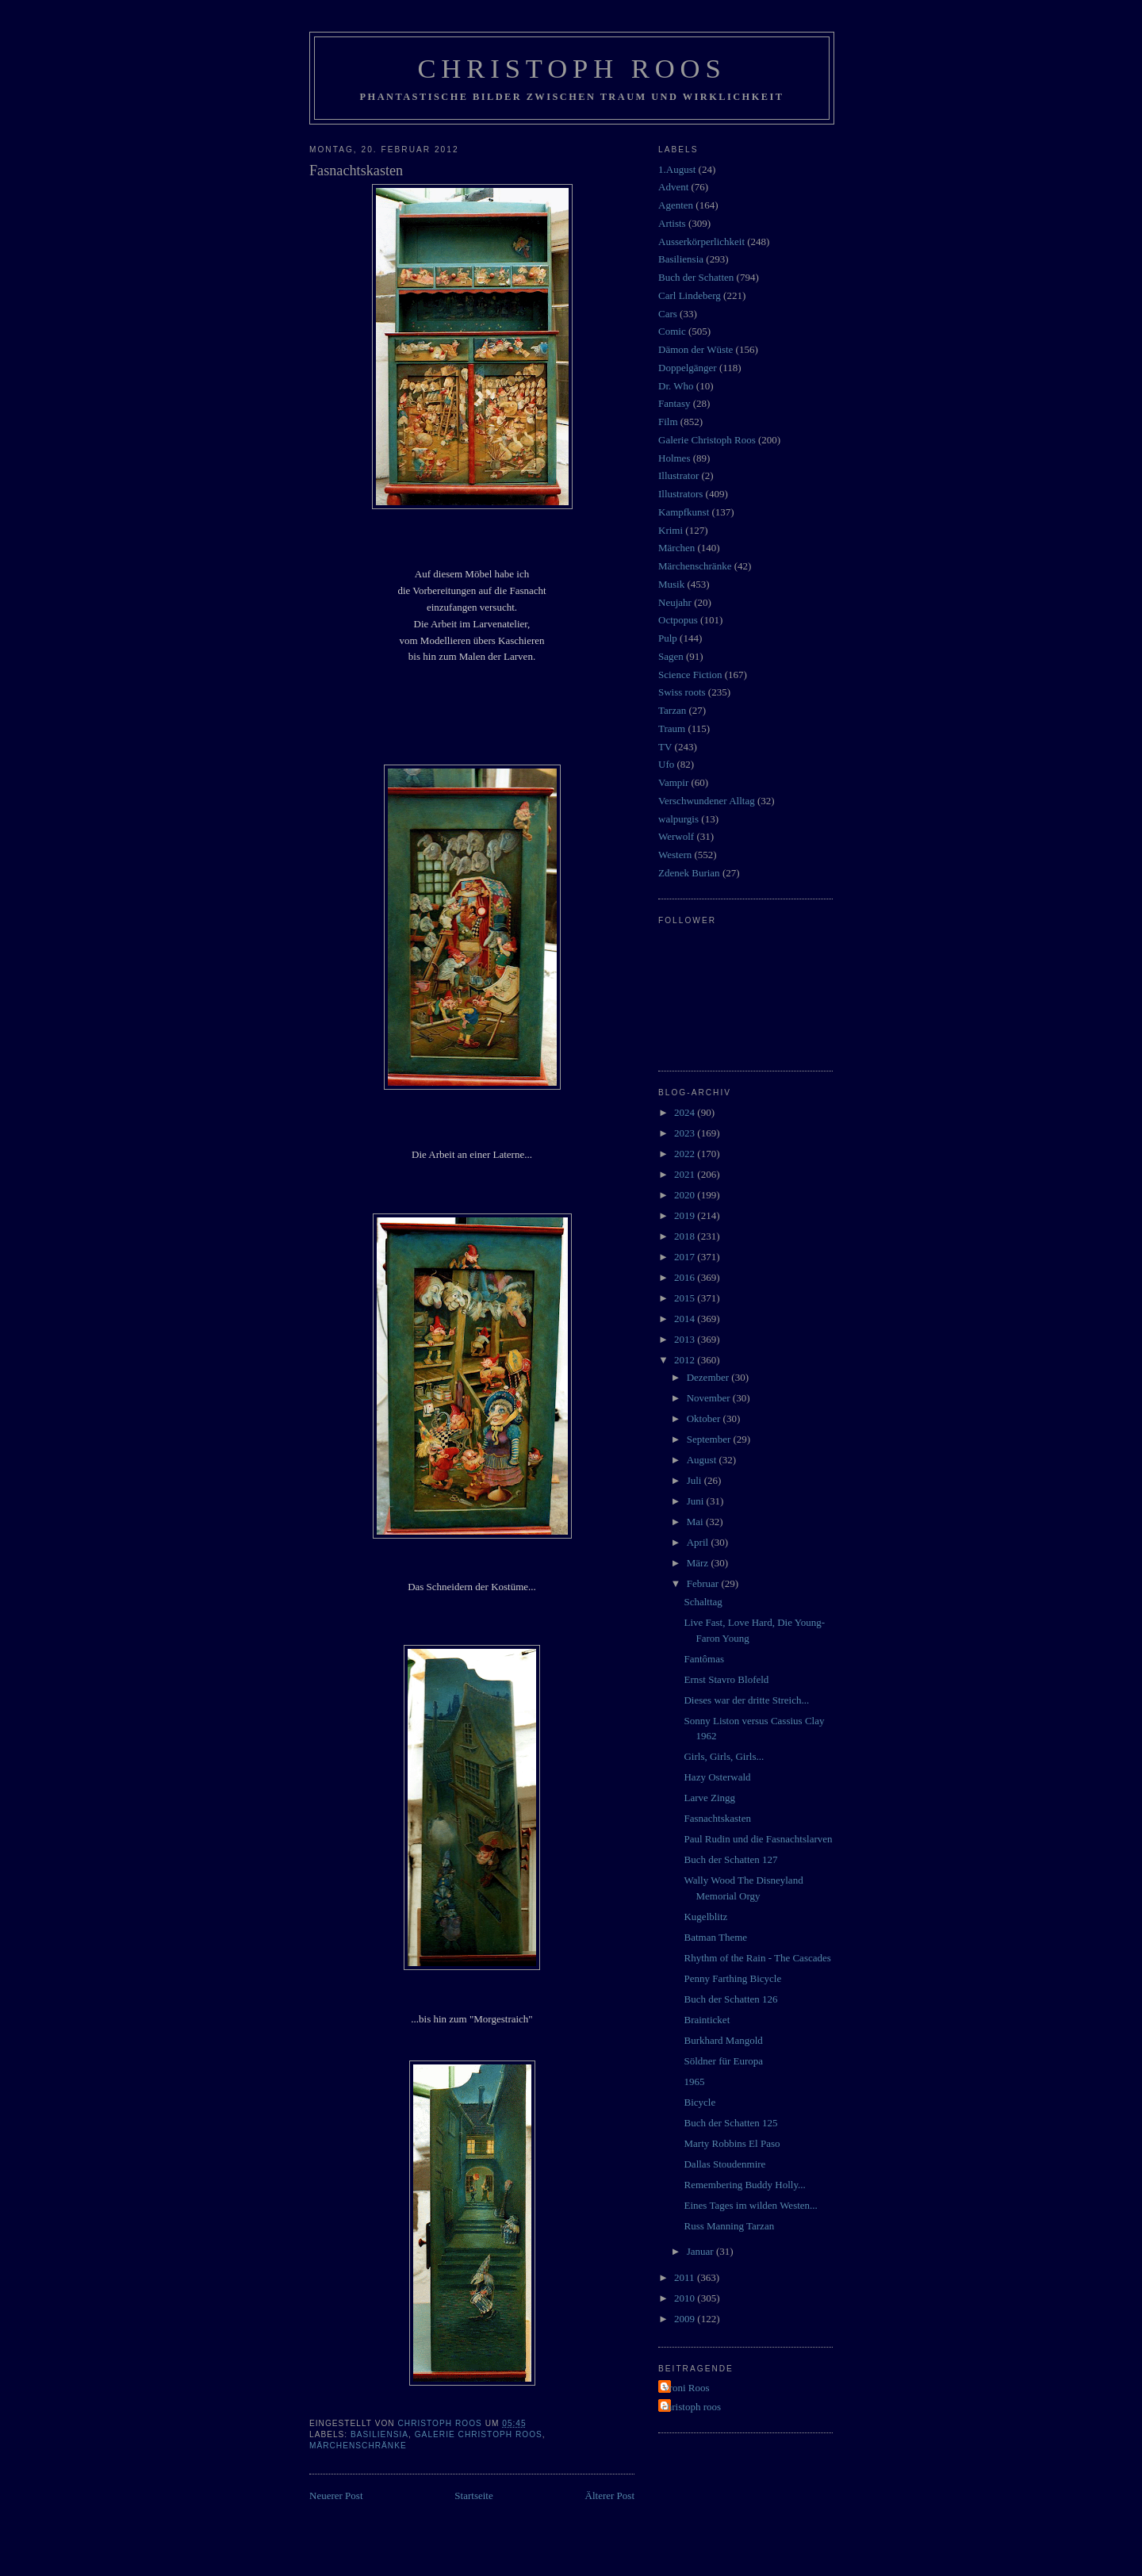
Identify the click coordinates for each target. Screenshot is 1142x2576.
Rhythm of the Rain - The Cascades (757, 1958)
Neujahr (675, 602)
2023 (685, 1133)
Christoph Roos (571, 68)
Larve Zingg (709, 1798)
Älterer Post (609, 2495)
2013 (685, 1339)
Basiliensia (379, 2434)
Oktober (705, 1418)
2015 (685, 1298)
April (699, 1542)
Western (675, 855)
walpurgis (678, 819)
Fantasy (674, 403)
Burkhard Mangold (723, 2040)
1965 (694, 2081)
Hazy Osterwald (717, 1777)
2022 (685, 1154)
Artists (672, 223)
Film (668, 421)
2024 (685, 1112)
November (710, 1398)
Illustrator (678, 475)
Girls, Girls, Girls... (724, 1756)
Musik (671, 584)
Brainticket (707, 2020)
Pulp (667, 638)
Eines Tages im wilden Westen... (750, 2205)
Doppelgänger (687, 368)
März (699, 1563)
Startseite (473, 2495)
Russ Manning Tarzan (729, 2226)
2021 (685, 1174)
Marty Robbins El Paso (732, 2143)
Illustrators (680, 494)
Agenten (675, 205)
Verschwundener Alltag (706, 801)
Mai (696, 1522)
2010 (685, 2298)
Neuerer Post (336, 2495)
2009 (685, 2319)
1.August (677, 169)
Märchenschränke (358, 2445)
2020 (685, 1195)
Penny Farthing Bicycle (732, 1978)
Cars (667, 314)
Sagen (671, 656)
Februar (704, 1583)
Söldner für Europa (723, 2061)
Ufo (666, 764)
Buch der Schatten (696, 277)
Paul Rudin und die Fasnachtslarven (758, 1839)
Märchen (676, 548)
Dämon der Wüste (695, 349)
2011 (685, 2277)
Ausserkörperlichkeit (701, 241)
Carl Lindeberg (689, 295)
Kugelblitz (705, 1916)
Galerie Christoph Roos (478, 2434)
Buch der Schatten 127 (730, 1859)
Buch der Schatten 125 (730, 2123)
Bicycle (699, 2102)
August (703, 1460)
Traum (671, 728)
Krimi (670, 530)
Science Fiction (690, 674)
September (710, 1439)
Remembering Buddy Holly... (744, 2185)
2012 (685, 1360)
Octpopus (678, 620)
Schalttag (703, 1602)
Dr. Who (676, 386)
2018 (685, 1236)
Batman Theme (715, 1937)
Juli (695, 1480)
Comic (672, 331)
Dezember (709, 1377)
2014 (685, 1318)
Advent (673, 187)
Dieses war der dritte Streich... (746, 1700)
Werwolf (676, 836)
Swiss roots (682, 692)
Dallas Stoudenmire (724, 2164)
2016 (685, 1277)
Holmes (674, 458)
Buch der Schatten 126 (730, 1999)
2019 (685, 1215)
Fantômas (704, 1659)
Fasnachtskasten (717, 1818)
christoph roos (691, 2407)
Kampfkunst (683, 512)
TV (665, 747)
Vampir (673, 782)
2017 (685, 1257)
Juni (697, 1501)
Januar (701, 2251)
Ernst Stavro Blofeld (726, 1679)
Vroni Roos (686, 2388)
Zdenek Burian (689, 873)
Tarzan (672, 710)
